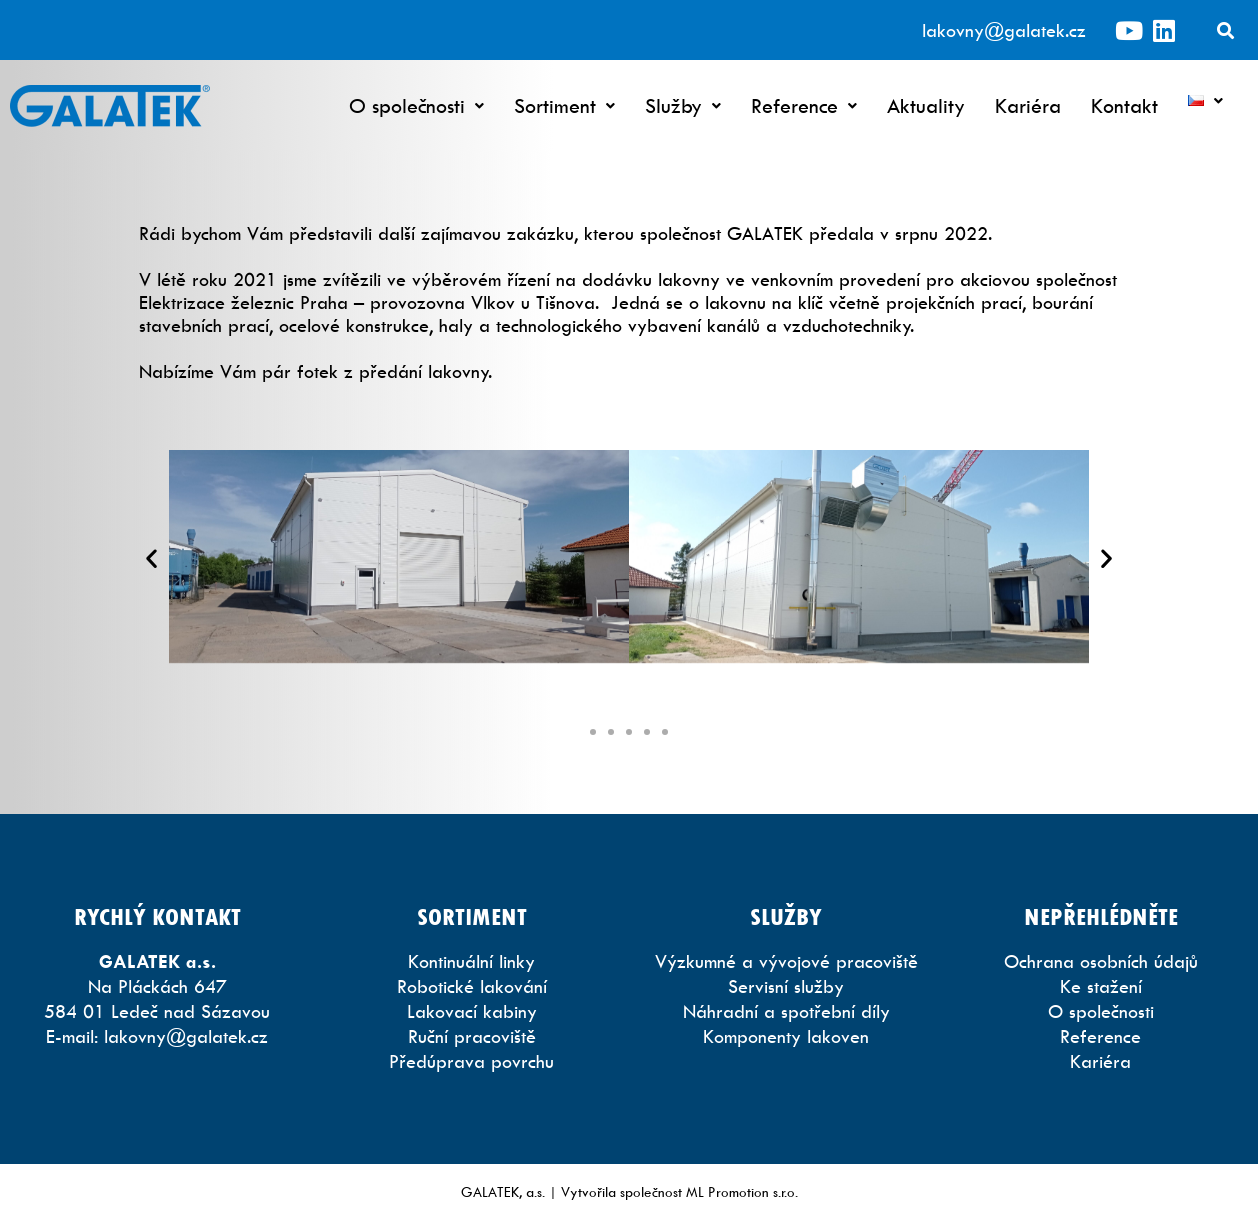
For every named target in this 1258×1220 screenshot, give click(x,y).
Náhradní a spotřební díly (786, 1011)
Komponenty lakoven (786, 1036)
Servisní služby (786, 986)
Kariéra (1028, 105)
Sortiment (564, 105)
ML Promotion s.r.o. (742, 1191)
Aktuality (926, 105)
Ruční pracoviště (472, 1036)
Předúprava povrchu (471, 1061)
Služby (683, 105)
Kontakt (1124, 105)
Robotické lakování (472, 986)
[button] (151, 558)
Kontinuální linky (471, 961)
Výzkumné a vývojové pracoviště (786, 961)
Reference (804, 105)
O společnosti (416, 105)
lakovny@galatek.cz (1004, 30)
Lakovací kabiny (472, 1011)
